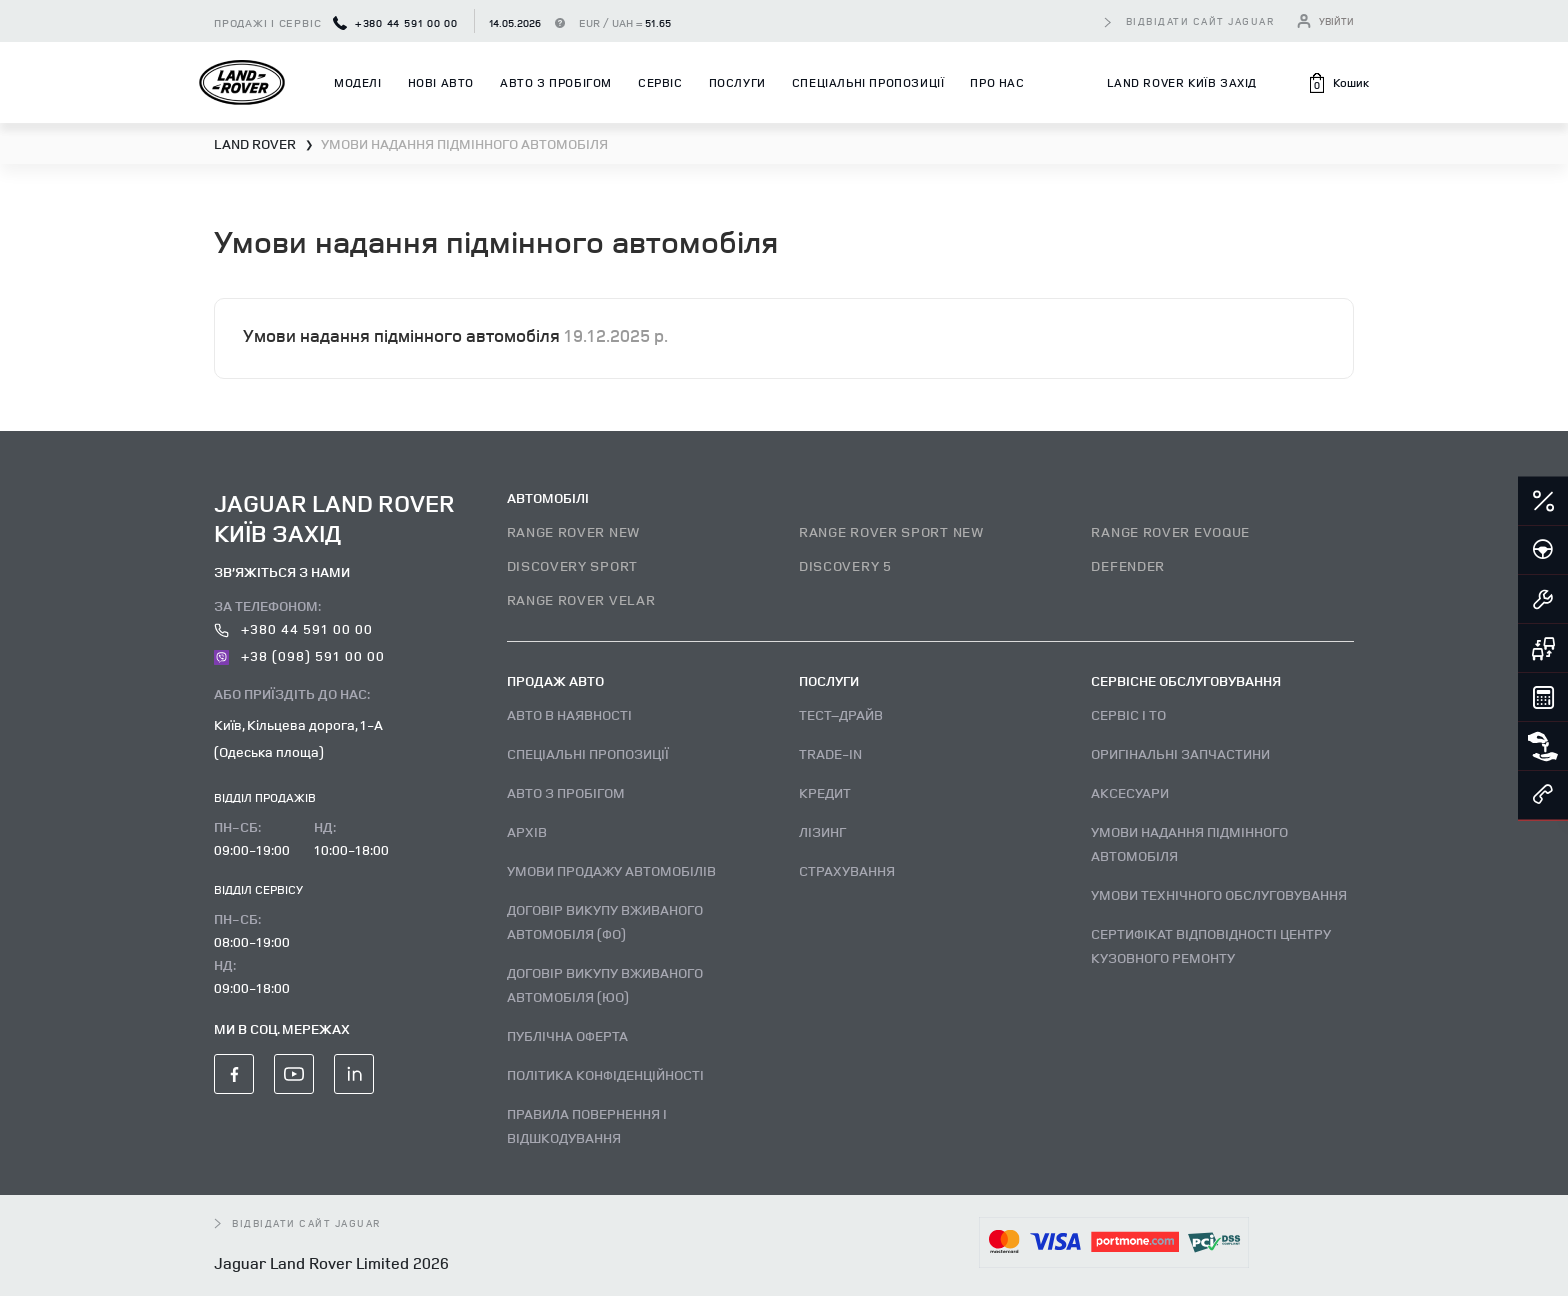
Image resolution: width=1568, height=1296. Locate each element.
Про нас (997, 82)
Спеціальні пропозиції (868, 82)
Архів (527, 831)
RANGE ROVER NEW (574, 531)
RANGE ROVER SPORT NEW (891, 531)
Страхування (847, 870)
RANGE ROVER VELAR (581, 599)
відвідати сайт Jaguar (1201, 21)
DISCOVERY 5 (845, 565)
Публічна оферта (567, 1035)
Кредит (825, 792)
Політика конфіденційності (605, 1074)
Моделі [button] (358, 82)
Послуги (737, 82)
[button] (1338, 83)
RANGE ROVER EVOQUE (1170, 531)
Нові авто (441, 82)
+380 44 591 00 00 (395, 22)
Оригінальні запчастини (1180, 753)
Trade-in (830, 753)
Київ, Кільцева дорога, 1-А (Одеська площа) (298, 738)
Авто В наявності (569, 714)
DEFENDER (1128, 565)
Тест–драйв (841, 714)
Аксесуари (1130, 792)
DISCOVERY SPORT (573, 565)
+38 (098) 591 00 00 (299, 655)
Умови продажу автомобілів (611, 870)
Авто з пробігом (556, 82)
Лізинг (822, 831)
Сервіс (660, 82)
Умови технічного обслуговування (1219, 894)
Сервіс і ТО (1128, 714)
